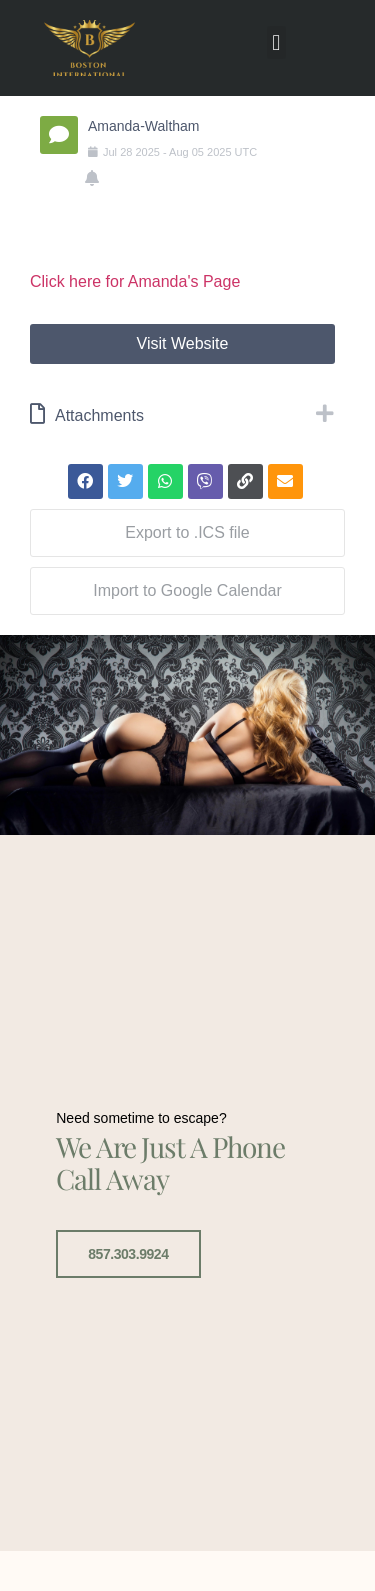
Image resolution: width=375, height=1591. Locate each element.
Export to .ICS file (187, 532)
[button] (276, 42)
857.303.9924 (128, 1251)
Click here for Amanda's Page (135, 281)
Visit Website (183, 343)
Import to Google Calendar (187, 590)
